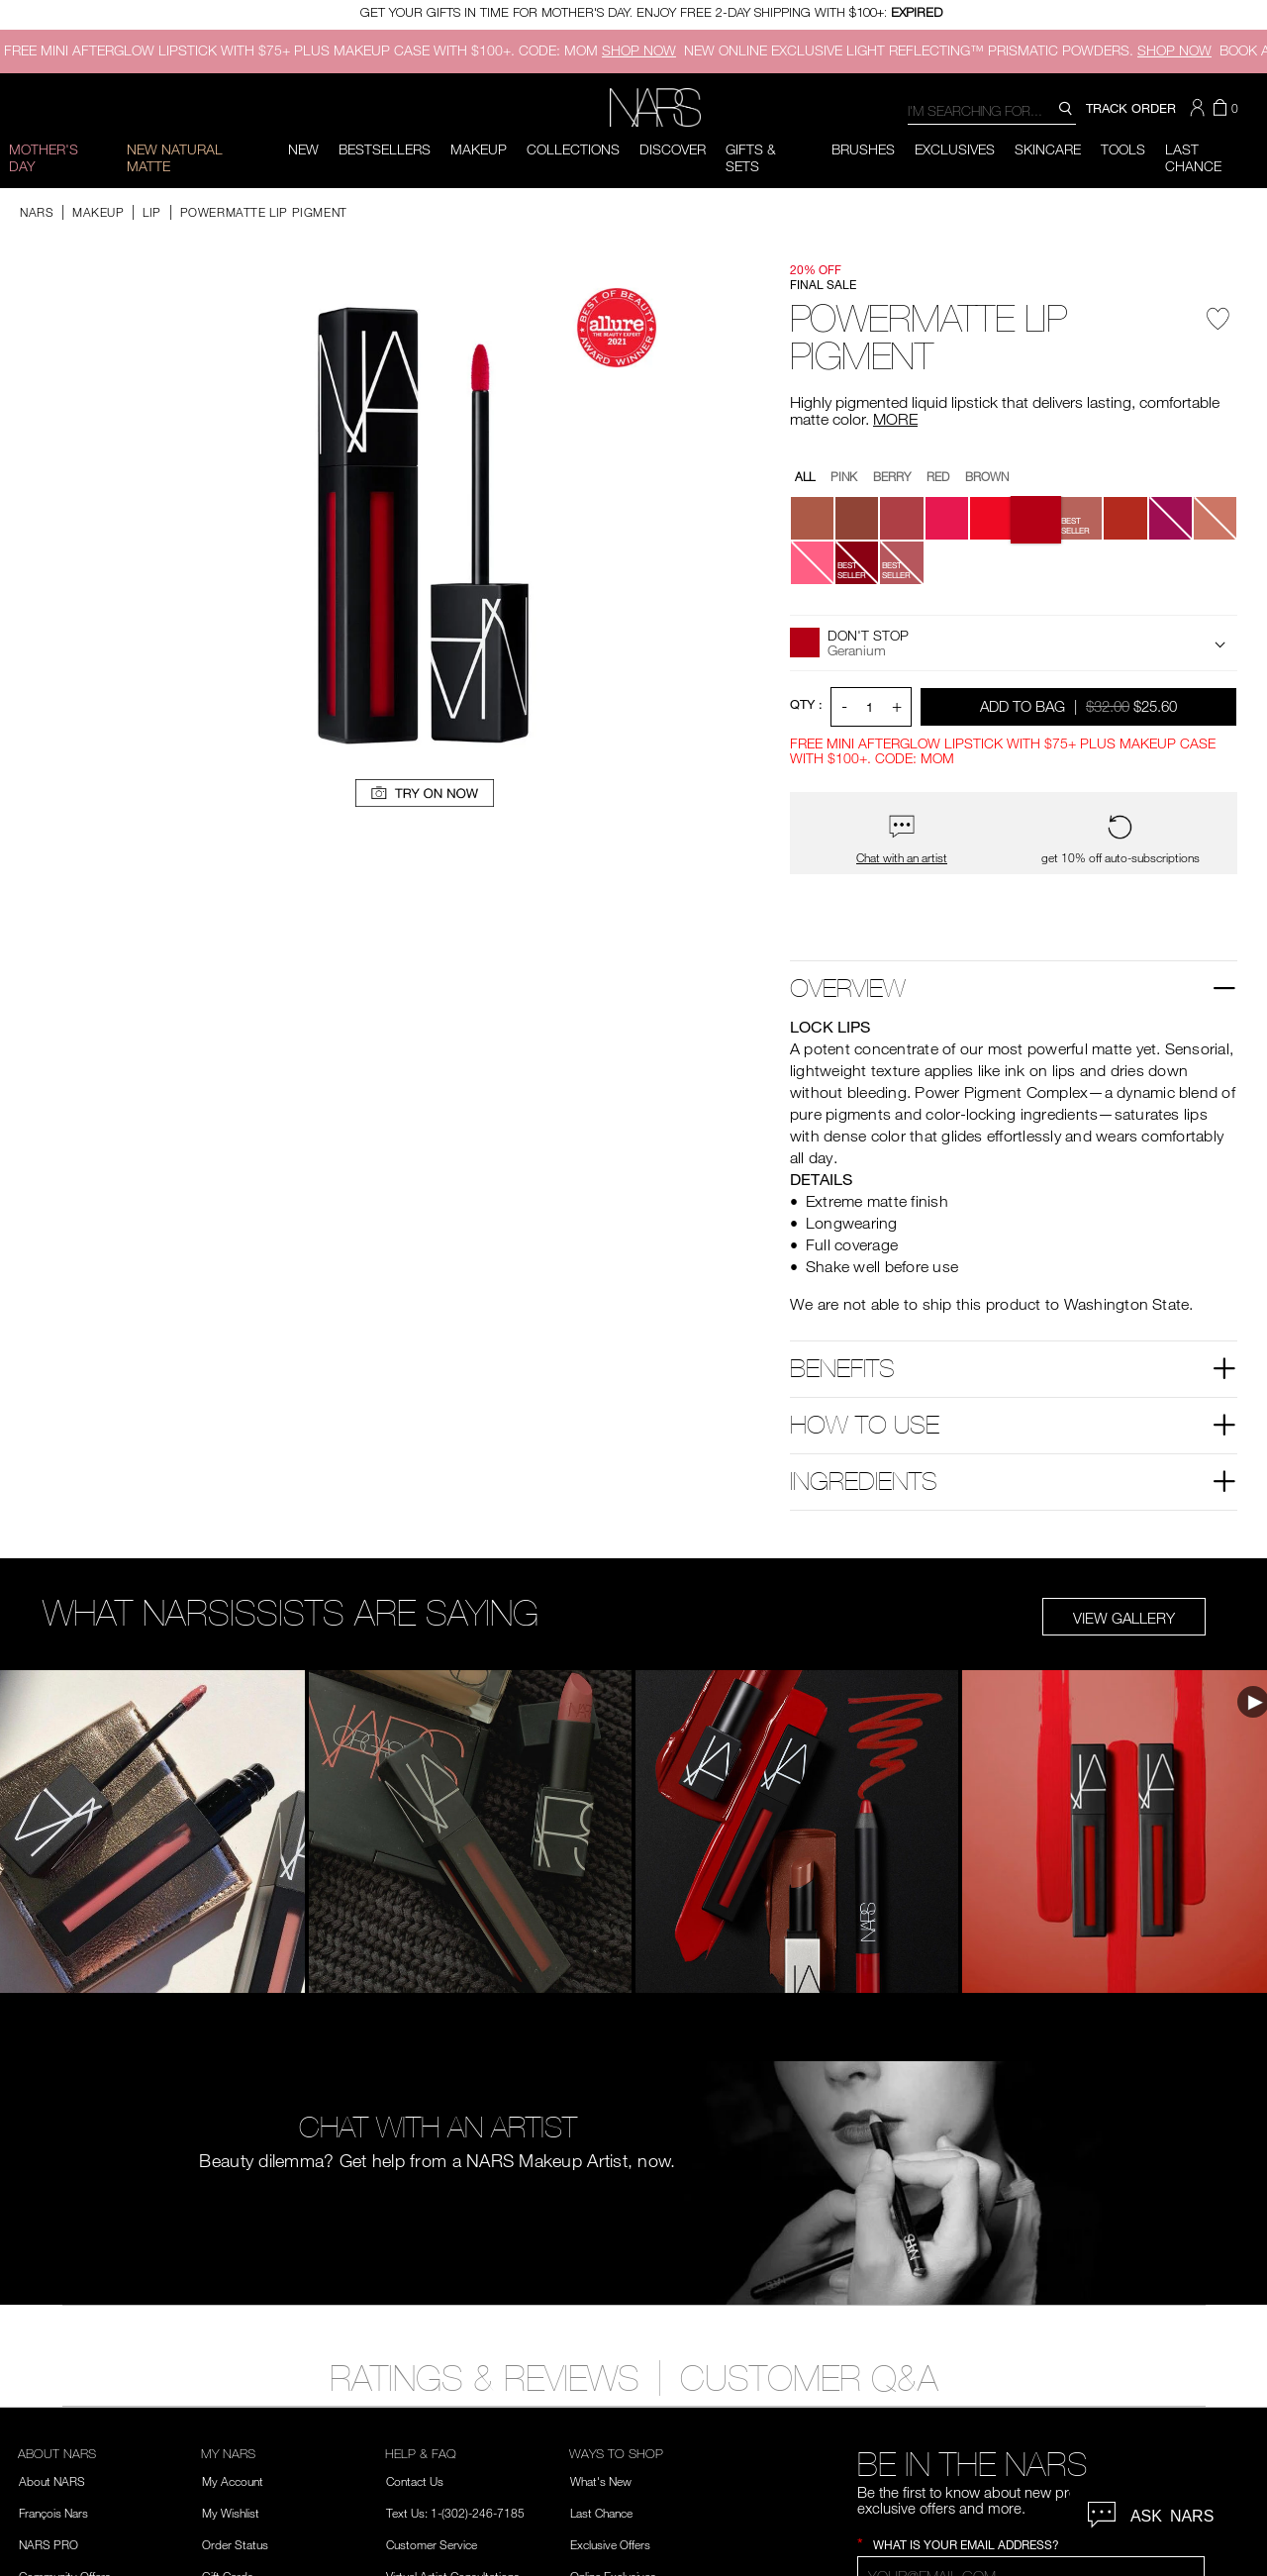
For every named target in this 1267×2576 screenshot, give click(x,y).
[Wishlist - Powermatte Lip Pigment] (1218, 326)
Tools (1123, 149)
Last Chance (601, 2513)
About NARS (52, 2481)
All (805, 476)
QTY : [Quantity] (806, 704)
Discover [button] (672, 149)
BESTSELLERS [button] (385, 149)
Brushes (863, 149)
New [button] (303, 149)
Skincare (1048, 149)
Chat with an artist (901, 857)
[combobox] (992, 109)
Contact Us (414, 2481)
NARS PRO (48, 2544)
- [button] (844, 705)
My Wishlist (230, 2513)
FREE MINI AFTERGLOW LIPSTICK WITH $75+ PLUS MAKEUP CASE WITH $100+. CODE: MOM (340, 50)
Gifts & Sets (751, 157)
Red (937, 476)
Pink (843, 476)
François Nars (53, 2513)
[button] (1200, 108)
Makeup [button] (478, 149)
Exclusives (955, 149)
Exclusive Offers (610, 2544)
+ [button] (897, 705)
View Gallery (1124, 1618)
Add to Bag (1080, 705)
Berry (892, 476)
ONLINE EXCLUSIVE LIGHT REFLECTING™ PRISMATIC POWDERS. (948, 50)
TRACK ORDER (1131, 108)
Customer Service (431, 2544)
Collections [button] (573, 149)
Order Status (235, 2544)
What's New (601, 2481)
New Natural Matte (175, 157)
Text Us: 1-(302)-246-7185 (455, 2513)
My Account (232, 2481)
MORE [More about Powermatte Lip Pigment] (895, 419)
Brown (987, 476)
